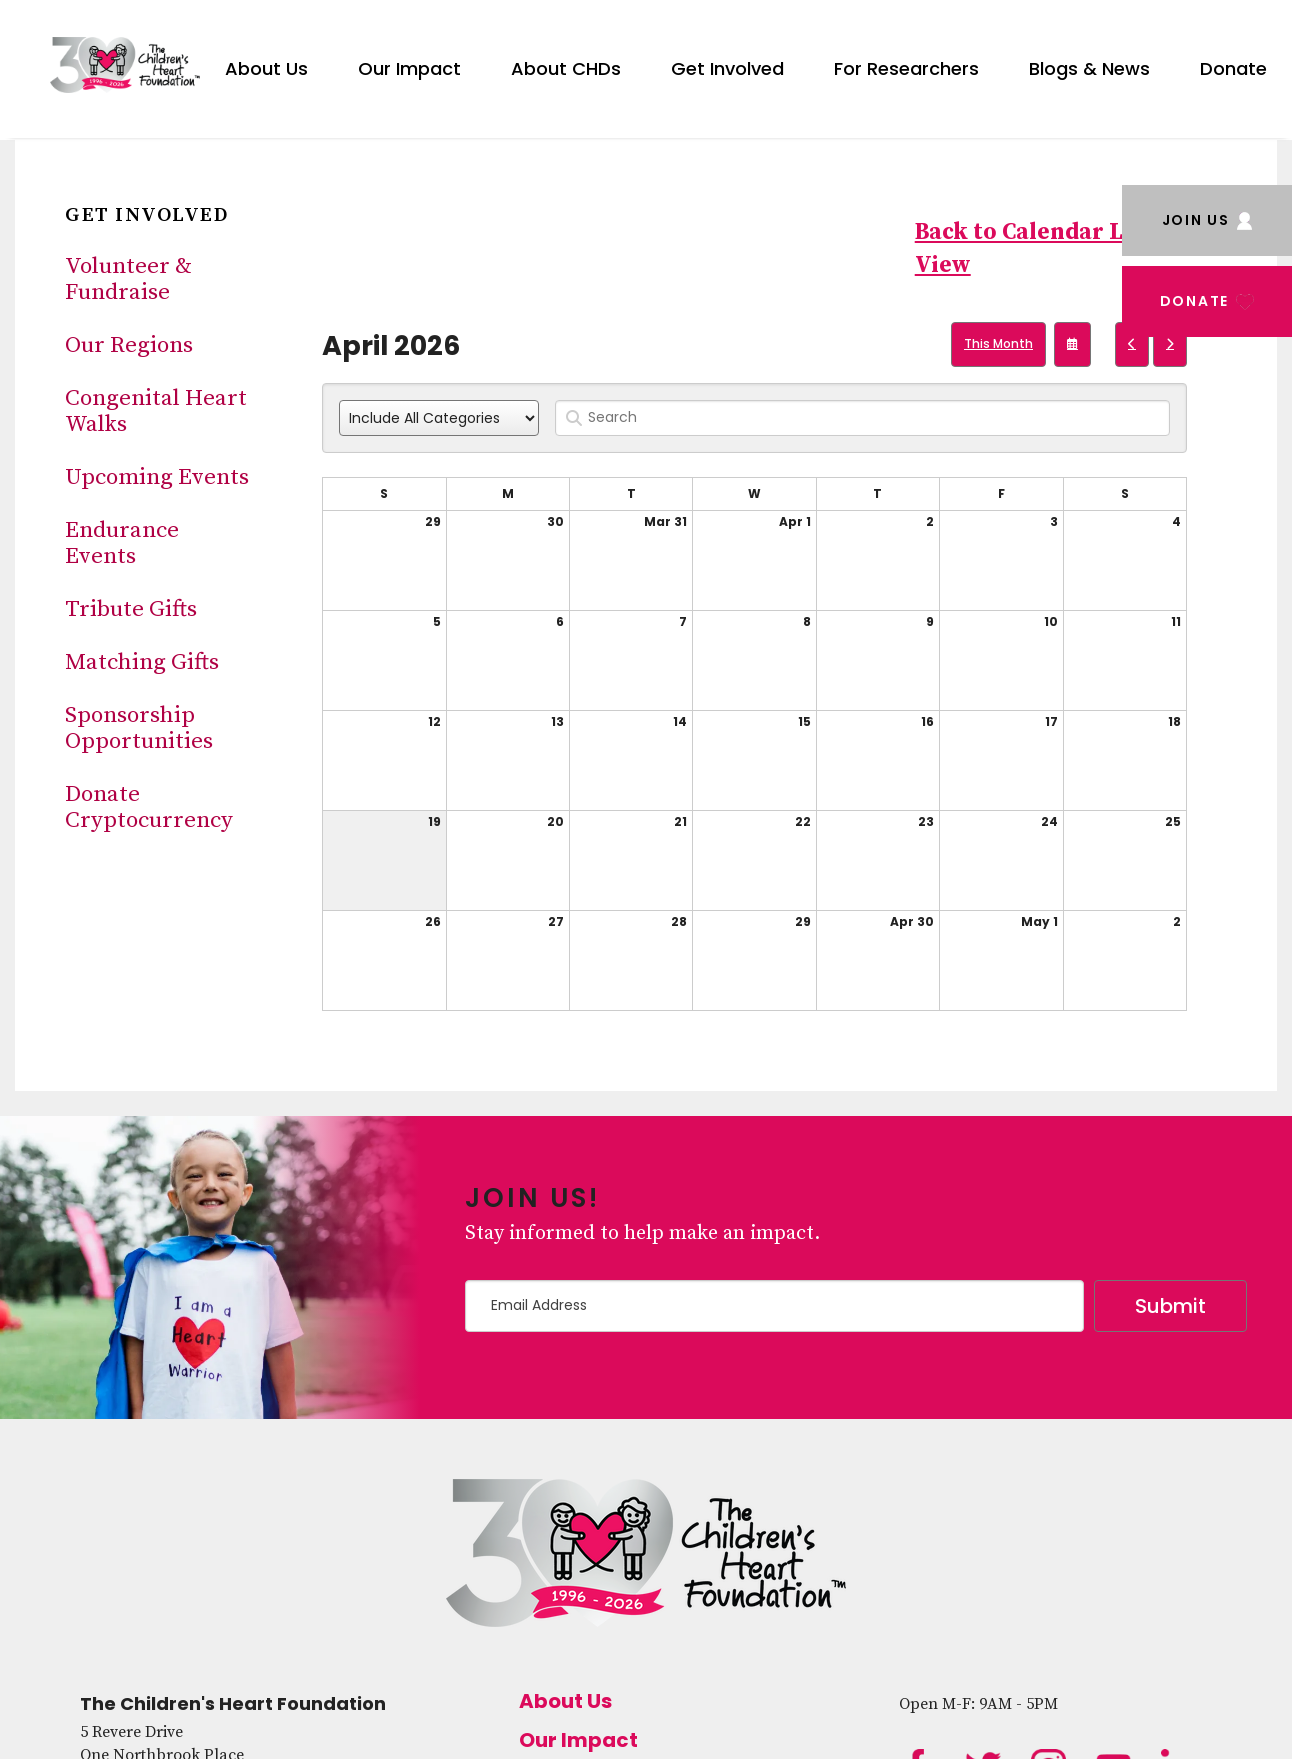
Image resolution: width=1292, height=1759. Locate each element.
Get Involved (727, 68)
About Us (266, 68)
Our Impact (409, 68)
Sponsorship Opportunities (139, 728)
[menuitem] (266, 65)
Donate (1233, 68)
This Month (998, 343)
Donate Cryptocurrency (149, 807)
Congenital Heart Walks (156, 411)
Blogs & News (1089, 68)
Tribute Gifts (131, 609)
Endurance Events (122, 543)
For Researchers (906, 68)
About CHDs (566, 68)
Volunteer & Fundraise (128, 279)
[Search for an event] (862, 418)
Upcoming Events (157, 477)
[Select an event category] (439, 418)
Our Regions (129, 345)
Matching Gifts (142, 662)
